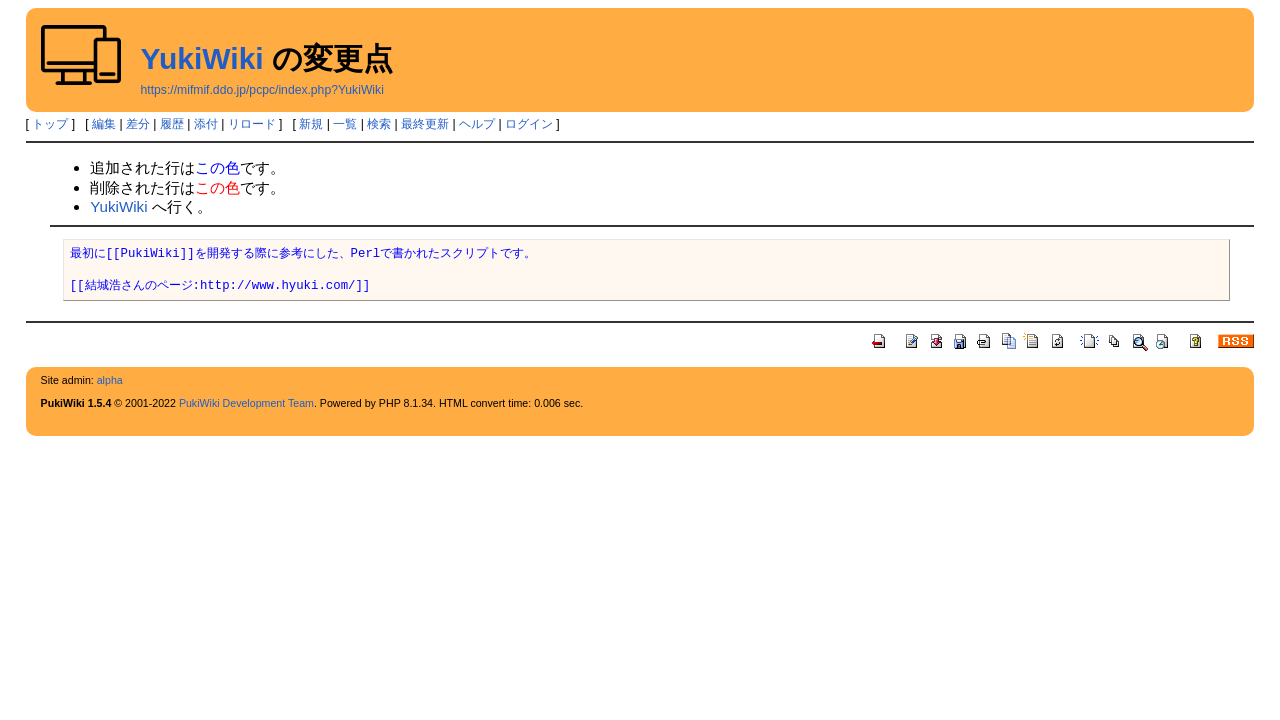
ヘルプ (477, 124)
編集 (104, 124)
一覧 (345, 124)
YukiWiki (202, 58)
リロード (252, 124)
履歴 (172, 124)
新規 (311, 124)
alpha (110, 380)
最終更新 (425, 124)
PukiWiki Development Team (246, 403)
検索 (379, 124)
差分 (138, 124)
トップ (50, 124)
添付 (206, 124)
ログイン (529, 124)
